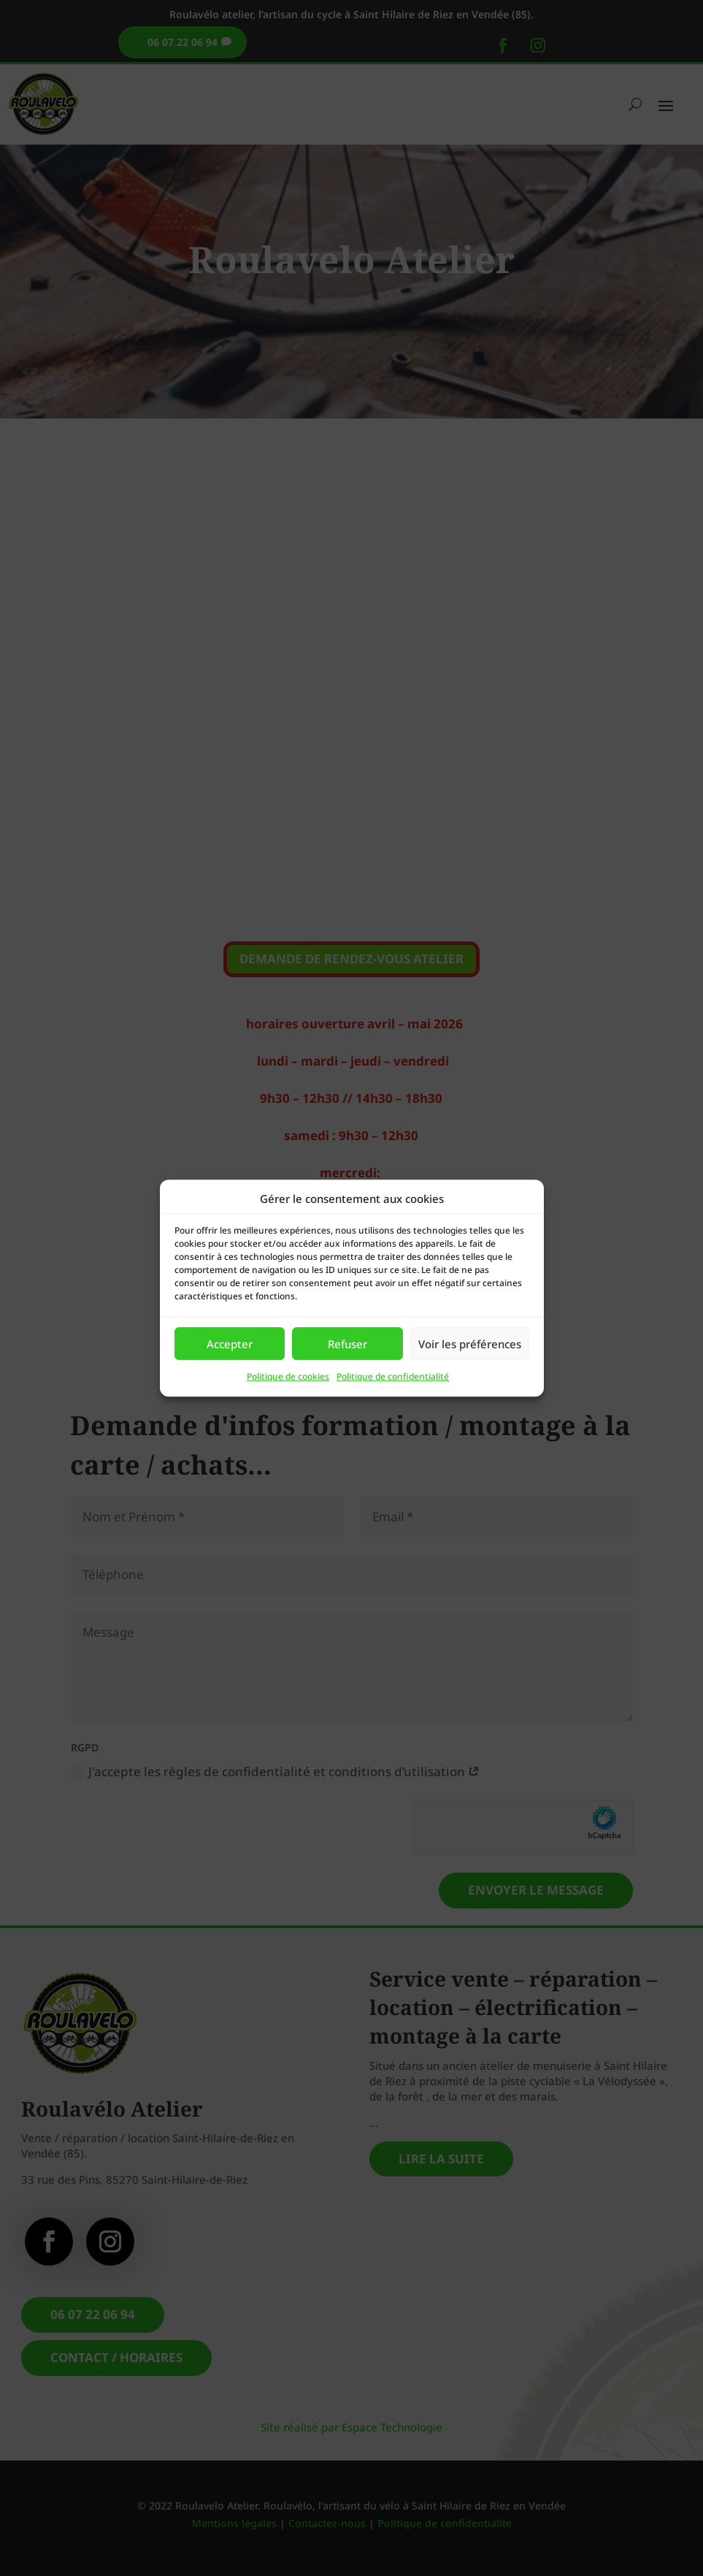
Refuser (347, 1344)
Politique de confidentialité (393, 1377)
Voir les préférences (469, 1344)
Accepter (230, 1344)
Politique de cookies (288, 1377)
